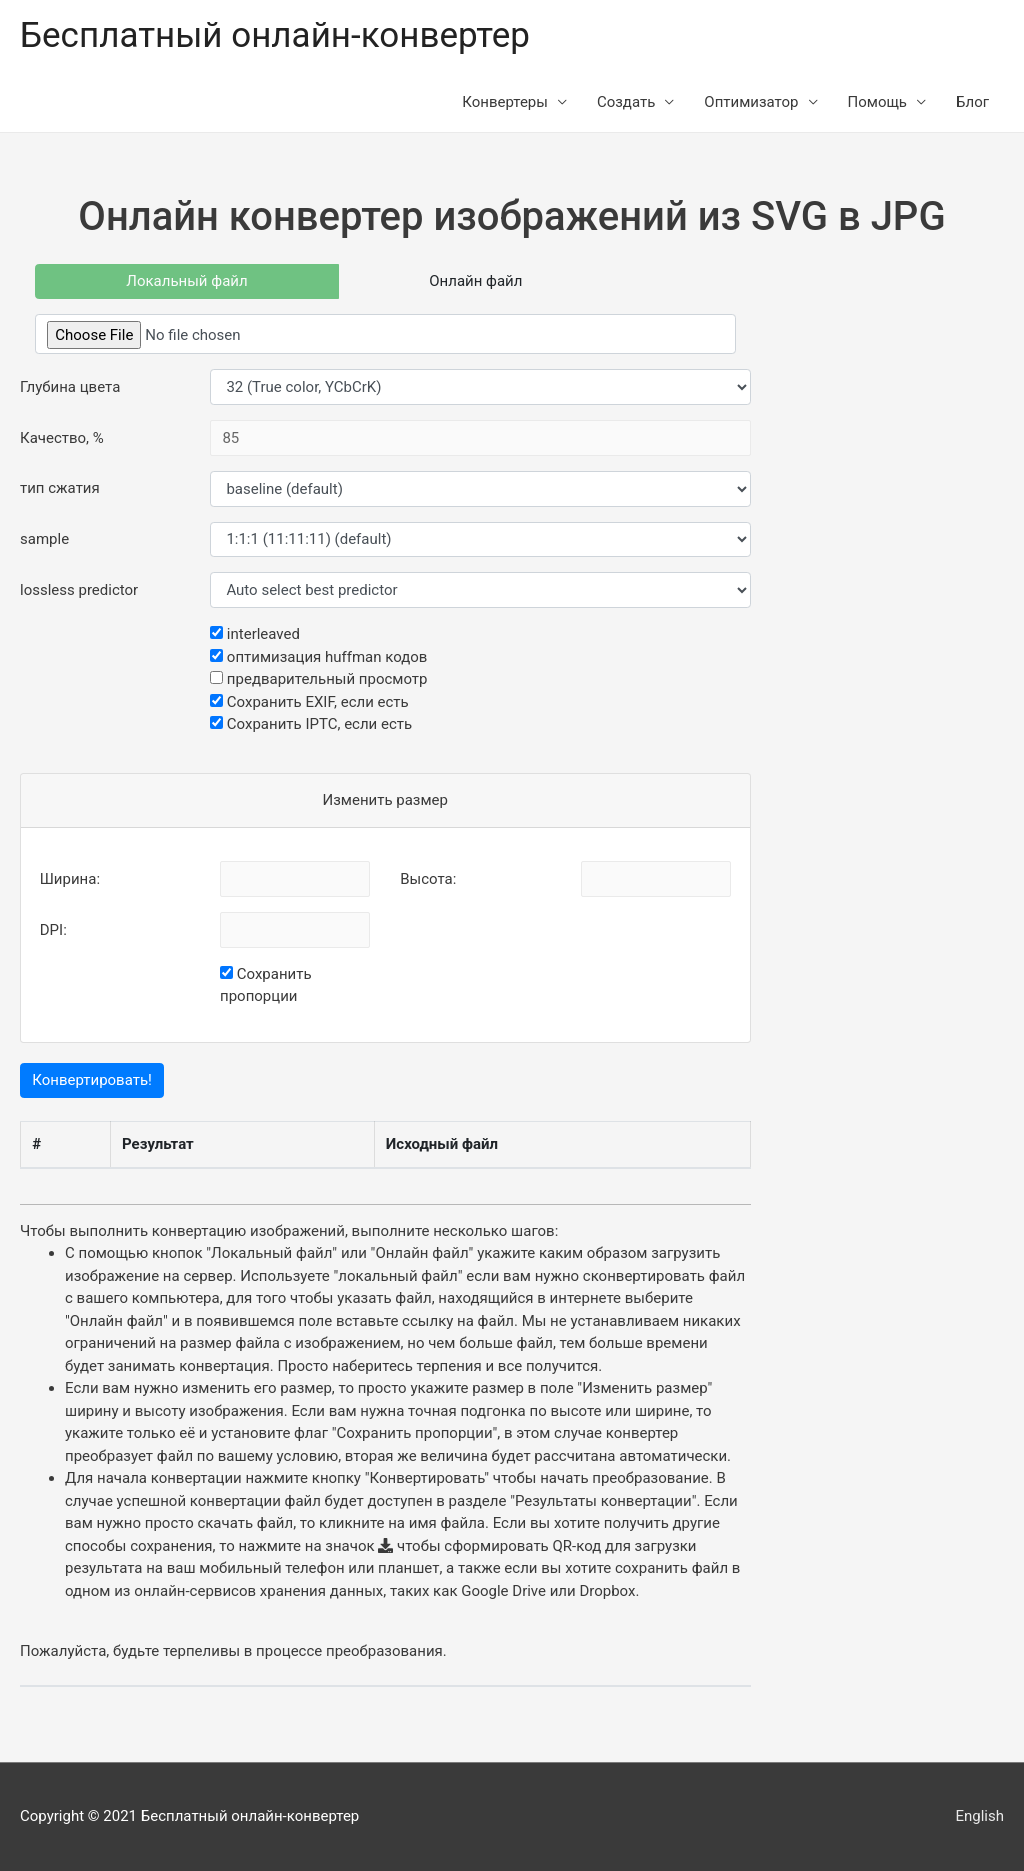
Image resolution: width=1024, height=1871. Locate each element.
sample (44, 539)
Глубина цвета (70, 387)
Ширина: (70, 879)
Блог (972, 102)
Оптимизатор (751, 102)
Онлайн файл (475, 281)
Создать (626, 102)
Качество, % (62, 438)
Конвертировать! (92, 1080)
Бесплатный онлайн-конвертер (275, 35)
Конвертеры (505, 102)
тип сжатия (60, 488)
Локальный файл (186, 281)
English (979, 1816)
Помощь (878, 102)
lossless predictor (79, 590)
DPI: (53, 930)
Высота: (428, 879)
